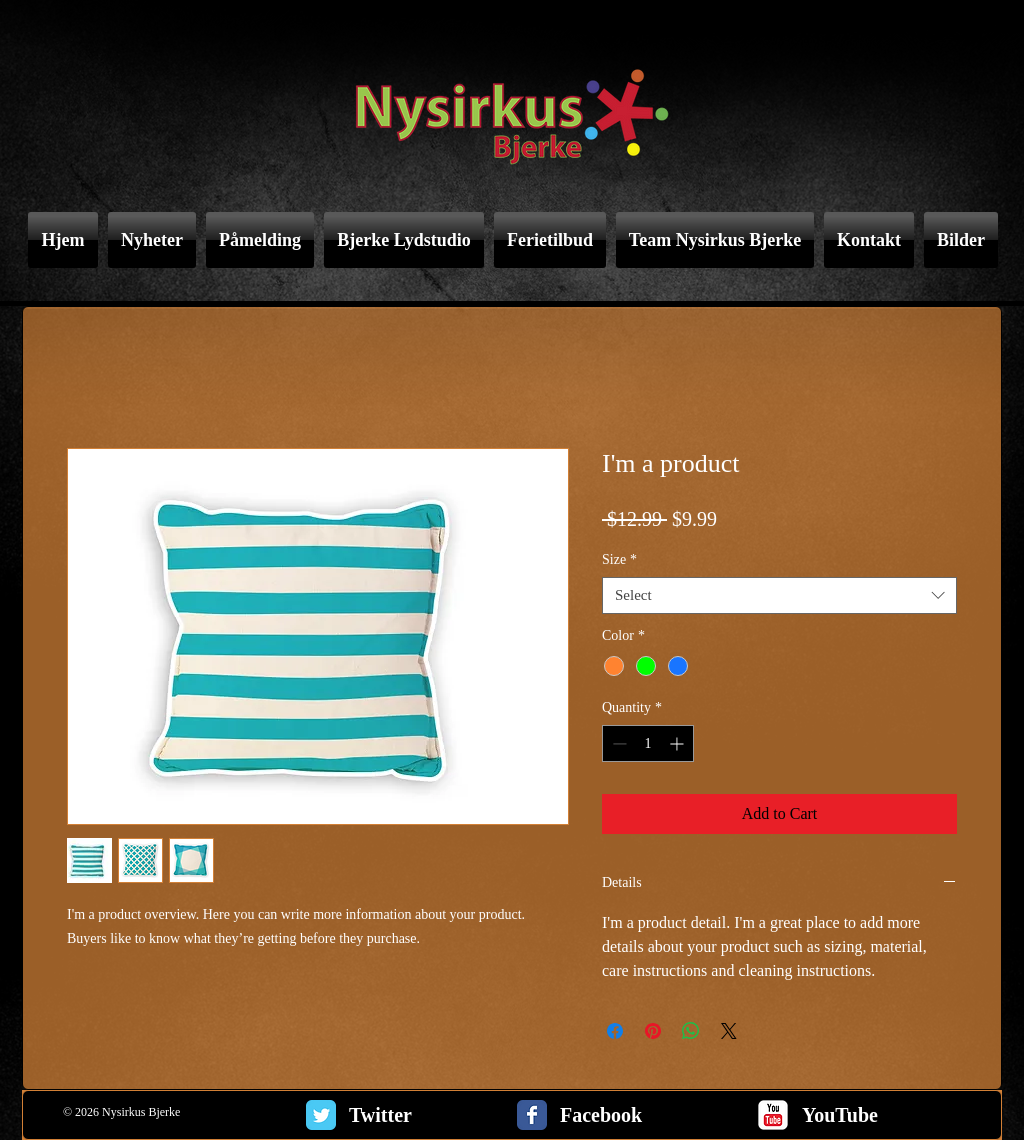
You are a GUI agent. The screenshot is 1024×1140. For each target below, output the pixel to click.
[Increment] (678, 743)
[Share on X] (729, 1031)
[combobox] (779, 596)
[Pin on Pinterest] (653, 1031)
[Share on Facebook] (615, 1031)
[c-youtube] (773, 1115)
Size (619, 559)
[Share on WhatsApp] (691, 1031)
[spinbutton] (648, 743)
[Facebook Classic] (532, 1115)
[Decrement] (617, 743)
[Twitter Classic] (321, 1115)
